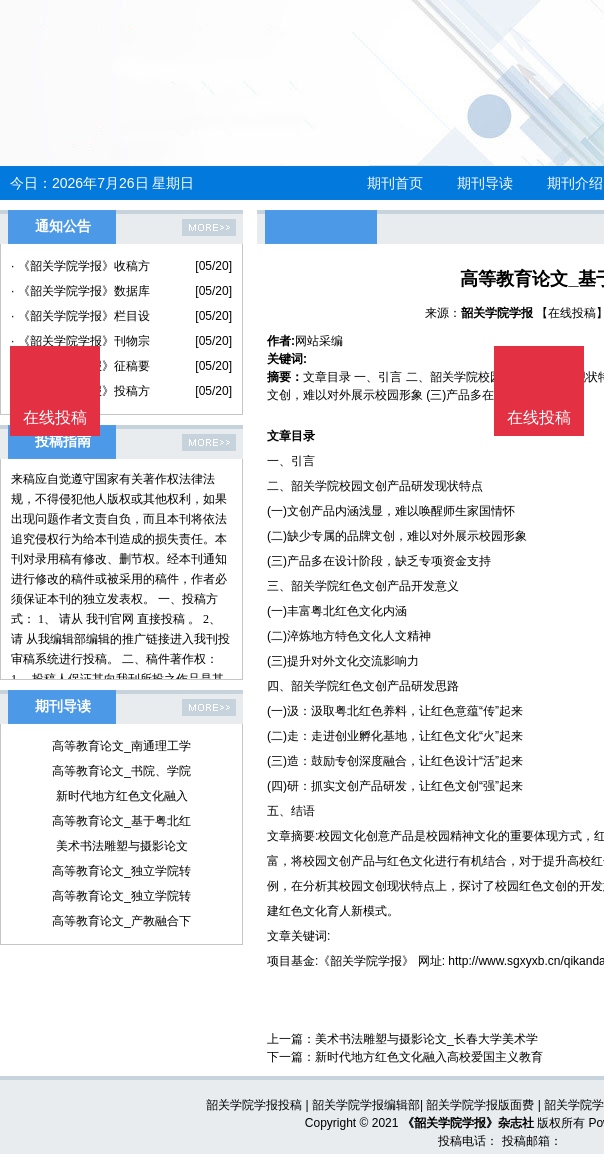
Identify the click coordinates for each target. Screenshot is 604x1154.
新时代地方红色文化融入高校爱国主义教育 (429, 1057)
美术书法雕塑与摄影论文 (122, 846)
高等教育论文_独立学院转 (121, 871)
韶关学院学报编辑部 (366, 1105)
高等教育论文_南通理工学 (121, 746)
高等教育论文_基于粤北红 (121, 821)
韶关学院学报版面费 (480, 1105)
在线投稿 (539, 417)
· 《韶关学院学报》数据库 (80, 291)
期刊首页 (395, 183)
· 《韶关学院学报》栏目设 (80, 316)
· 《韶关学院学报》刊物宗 (80, 341)
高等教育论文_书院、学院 (121, 771)
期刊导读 (485, 183)
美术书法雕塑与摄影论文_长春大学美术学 (426, 1039)
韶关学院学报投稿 (254, 1105)
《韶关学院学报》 (366, 961)
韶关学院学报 (497, 313)
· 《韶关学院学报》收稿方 (80, 266)
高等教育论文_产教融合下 (121, 921)
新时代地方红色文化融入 (122, 796)
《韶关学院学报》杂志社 (468, 1123)
